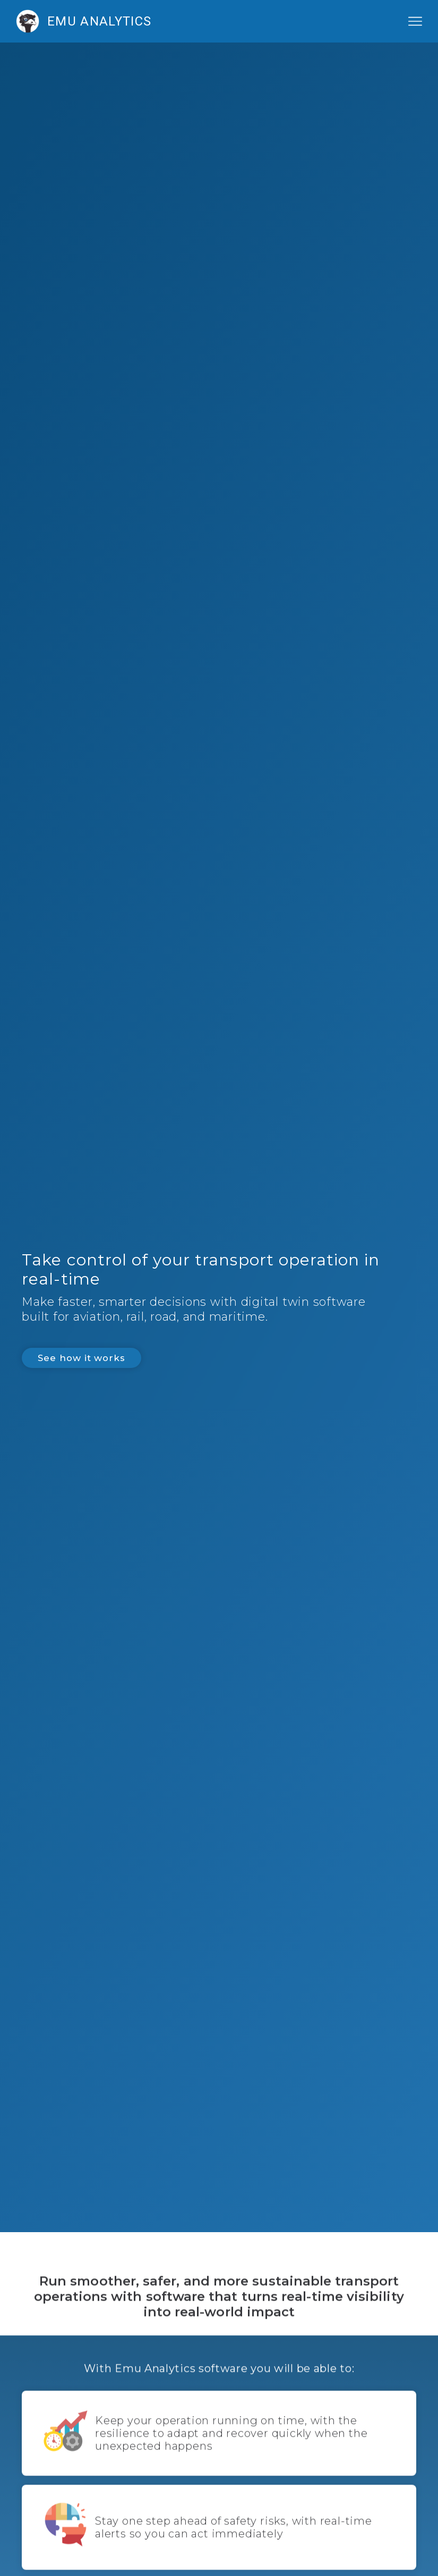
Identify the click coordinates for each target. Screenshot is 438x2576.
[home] (150, 21)
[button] (415, 21)
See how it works (81, 1358)
